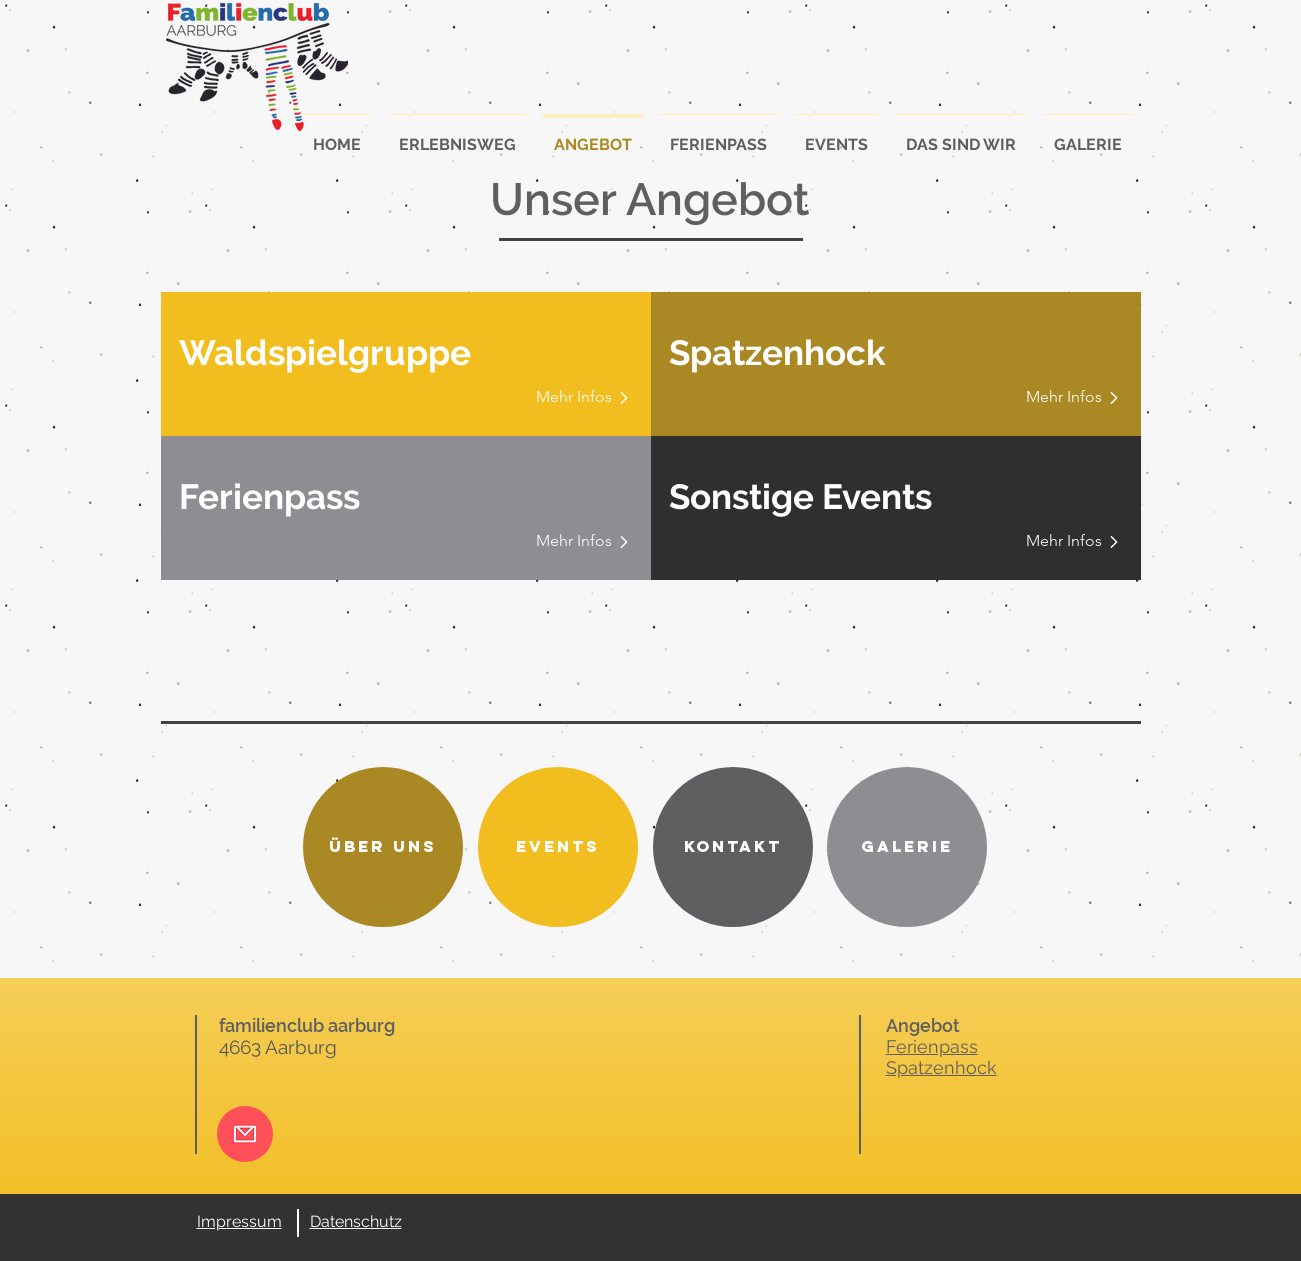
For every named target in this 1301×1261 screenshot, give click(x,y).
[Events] (558, 847)
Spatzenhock (941, 1067)
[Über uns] (383, 847)
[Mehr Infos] (578, 397)
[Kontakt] (733, 847)
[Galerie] (907, 847)
